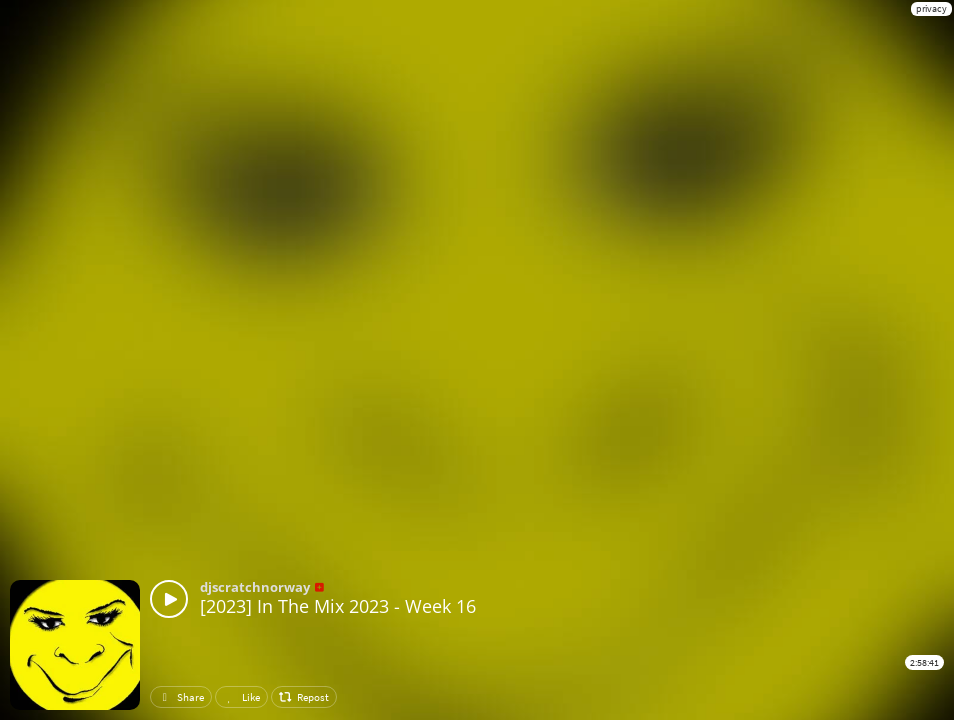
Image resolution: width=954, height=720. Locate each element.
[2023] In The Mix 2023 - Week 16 (338, 606)
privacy (931, 8)
